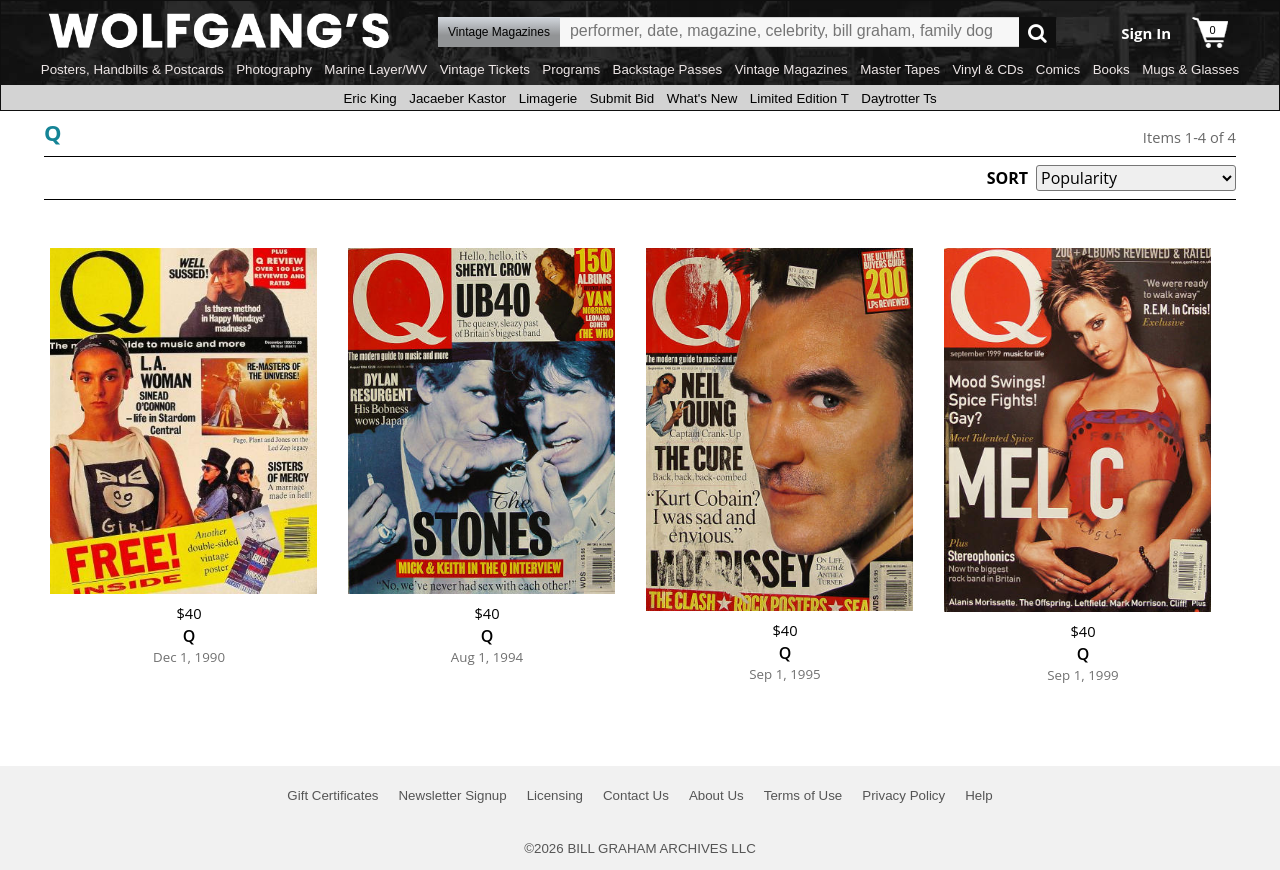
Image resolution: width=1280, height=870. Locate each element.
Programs (571, 69)
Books (1111, 69)
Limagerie (548, 98)
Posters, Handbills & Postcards (132, 69)
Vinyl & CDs (987, 69)
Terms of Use (803, 795)
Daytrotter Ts (898, 98)
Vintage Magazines (791, 69)
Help (978, 795)
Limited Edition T (799, 98)
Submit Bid (622, 98)
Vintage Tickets (485, 69)
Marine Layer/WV (375, 69)
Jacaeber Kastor (457, 98)
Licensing (555, 795)
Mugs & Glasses (1190, 69)
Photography (274, 69)
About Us (716, 795)
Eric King (369, 98)
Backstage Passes (668, 69)
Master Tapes (900, 69)
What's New (702, 98)
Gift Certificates (332, 795)
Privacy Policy (903, 795)
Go (1037, 32)
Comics (1058, 69)
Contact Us (636, 795)
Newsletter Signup (452, 795)
